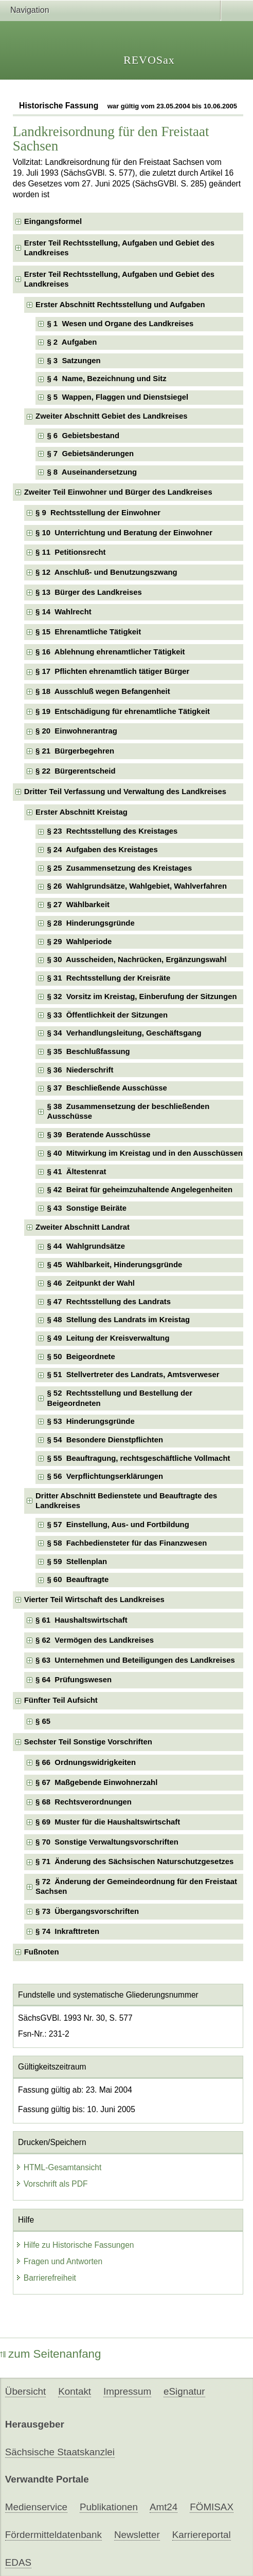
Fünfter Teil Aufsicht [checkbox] (61, 1700)
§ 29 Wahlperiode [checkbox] (79, 941)
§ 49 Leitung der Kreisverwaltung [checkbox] (108, 1338)
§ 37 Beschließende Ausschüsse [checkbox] (107, 1088)
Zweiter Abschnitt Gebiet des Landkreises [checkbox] (111, 416)
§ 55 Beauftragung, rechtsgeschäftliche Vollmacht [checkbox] (138, 1458)
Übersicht (25, 2391)
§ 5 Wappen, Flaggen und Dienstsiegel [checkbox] (117, 397)
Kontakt (74, 2391)
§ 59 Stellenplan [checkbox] (77, 1561)
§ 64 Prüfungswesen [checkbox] (73, 1680)
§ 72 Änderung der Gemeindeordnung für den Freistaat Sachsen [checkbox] (136, 1886)
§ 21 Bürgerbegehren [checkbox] (74, 751)
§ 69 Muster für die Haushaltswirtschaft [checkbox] (107, 1822)
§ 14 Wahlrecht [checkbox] (63, 612)
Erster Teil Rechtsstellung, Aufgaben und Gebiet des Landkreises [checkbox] (119, 248)
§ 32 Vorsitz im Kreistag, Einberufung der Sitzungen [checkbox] (142, 996)
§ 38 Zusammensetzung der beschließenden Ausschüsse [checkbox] (128, 1111)
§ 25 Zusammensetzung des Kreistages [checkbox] (119, 868)
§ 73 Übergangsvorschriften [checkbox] (87, 1911)
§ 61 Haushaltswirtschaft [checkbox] (81, 1620)
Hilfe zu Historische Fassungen (74, 2245)
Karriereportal (201, 2534)
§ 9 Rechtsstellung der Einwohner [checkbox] (97, 513)
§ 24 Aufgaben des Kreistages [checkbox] (102, 849)
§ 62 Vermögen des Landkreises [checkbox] (94, 1640)
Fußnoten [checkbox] (41, 1952)
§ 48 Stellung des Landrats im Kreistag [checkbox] (118, 1319)
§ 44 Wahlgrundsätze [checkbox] (86, 1246)
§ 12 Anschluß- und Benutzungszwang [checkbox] (106, 572)
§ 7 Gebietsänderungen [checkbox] (90, 453)
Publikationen (109, 2507)
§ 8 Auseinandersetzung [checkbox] (92, 472)
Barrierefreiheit (45, 2277)
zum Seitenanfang (50, 2353)
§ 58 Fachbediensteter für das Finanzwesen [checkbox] (127, 1543)
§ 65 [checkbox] (43, 1721)
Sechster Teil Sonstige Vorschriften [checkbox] (88, 1742)
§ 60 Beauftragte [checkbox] (78, 1579)
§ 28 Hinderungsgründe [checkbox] (90, 923)
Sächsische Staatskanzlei (60, 2452)
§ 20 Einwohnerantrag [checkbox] (76, 731)
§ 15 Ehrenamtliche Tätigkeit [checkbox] (88, 632)
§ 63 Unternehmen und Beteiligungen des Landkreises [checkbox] (135, 1660)
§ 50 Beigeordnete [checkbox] (81, 1356)
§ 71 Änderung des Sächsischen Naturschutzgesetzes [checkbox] (134, 1861)
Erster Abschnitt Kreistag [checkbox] (81, 812)
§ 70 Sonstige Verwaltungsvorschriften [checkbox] (106, 1842)
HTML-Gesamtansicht (58, 2167)
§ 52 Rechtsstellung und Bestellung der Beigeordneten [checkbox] (119, 1398)
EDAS (18, 2562)
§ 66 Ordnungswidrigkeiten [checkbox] (85, 1762)
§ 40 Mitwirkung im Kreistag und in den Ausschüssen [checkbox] (145, 1153)
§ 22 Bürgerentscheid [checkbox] (75, 771)
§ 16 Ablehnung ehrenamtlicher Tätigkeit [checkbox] (110, 652)
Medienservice (36, 2507)
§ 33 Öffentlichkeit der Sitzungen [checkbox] (107, 1015)
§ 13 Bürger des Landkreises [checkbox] (88, 592)
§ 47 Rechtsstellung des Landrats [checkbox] (109, 1302)
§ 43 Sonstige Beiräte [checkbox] (87, 1208)
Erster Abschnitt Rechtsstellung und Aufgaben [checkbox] (120, 304)
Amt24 (163, 2507)
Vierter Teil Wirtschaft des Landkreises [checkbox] (94, 1599)
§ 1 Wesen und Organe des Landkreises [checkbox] (120, 323)
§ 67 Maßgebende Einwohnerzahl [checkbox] (96, 1782)
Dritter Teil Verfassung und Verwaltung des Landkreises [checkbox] (125, 791)
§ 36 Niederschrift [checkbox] (80, 1070)
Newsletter (137, 2534)
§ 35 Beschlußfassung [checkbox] (88, 1051)
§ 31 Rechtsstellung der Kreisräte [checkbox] (108, 978)
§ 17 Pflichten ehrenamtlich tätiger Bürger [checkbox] (112, 671)
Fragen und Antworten (58, 2261)
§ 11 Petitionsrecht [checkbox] (70, 552)
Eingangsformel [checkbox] (53, 221)
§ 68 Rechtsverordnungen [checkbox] (83, 1802)
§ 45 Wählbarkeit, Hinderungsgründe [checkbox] (114, 1265)
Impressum (127, 2391)
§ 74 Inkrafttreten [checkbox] (67, 1931)
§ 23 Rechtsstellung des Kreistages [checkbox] (112, 831)
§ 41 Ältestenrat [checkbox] (76, 1172)
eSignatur (184, 2391)
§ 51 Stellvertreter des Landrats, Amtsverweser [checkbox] (133, 1374)
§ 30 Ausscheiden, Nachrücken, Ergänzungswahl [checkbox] (136, 959)
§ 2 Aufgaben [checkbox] (72, 342)
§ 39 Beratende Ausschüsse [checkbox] (98, 1135)
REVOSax (149, 59)
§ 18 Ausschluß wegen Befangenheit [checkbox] (102, 691)
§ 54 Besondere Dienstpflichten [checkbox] (105, 1440)
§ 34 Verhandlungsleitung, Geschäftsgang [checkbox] (124, 1033)
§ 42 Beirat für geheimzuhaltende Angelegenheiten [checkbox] (139, 1190)
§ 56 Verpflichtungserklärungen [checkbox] (105, 1476)
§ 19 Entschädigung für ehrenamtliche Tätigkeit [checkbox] (122, 711)
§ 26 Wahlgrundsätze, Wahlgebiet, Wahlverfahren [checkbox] (137, 886)
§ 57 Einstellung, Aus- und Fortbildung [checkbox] (118, 1524)
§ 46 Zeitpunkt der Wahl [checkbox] (91, 1283)
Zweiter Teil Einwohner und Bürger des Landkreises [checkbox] (118, 492)
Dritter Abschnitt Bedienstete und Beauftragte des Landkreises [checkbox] (126, 1501)
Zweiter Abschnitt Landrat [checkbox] (82, 1227)
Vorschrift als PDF (51, 2183)
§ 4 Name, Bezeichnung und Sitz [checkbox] (106, 378)
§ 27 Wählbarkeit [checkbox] (78, 904)
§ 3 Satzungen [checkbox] (73, 360)
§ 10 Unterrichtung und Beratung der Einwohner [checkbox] (123, 533)
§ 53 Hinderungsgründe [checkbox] (90, 1421)
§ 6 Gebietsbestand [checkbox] (83, 435)
